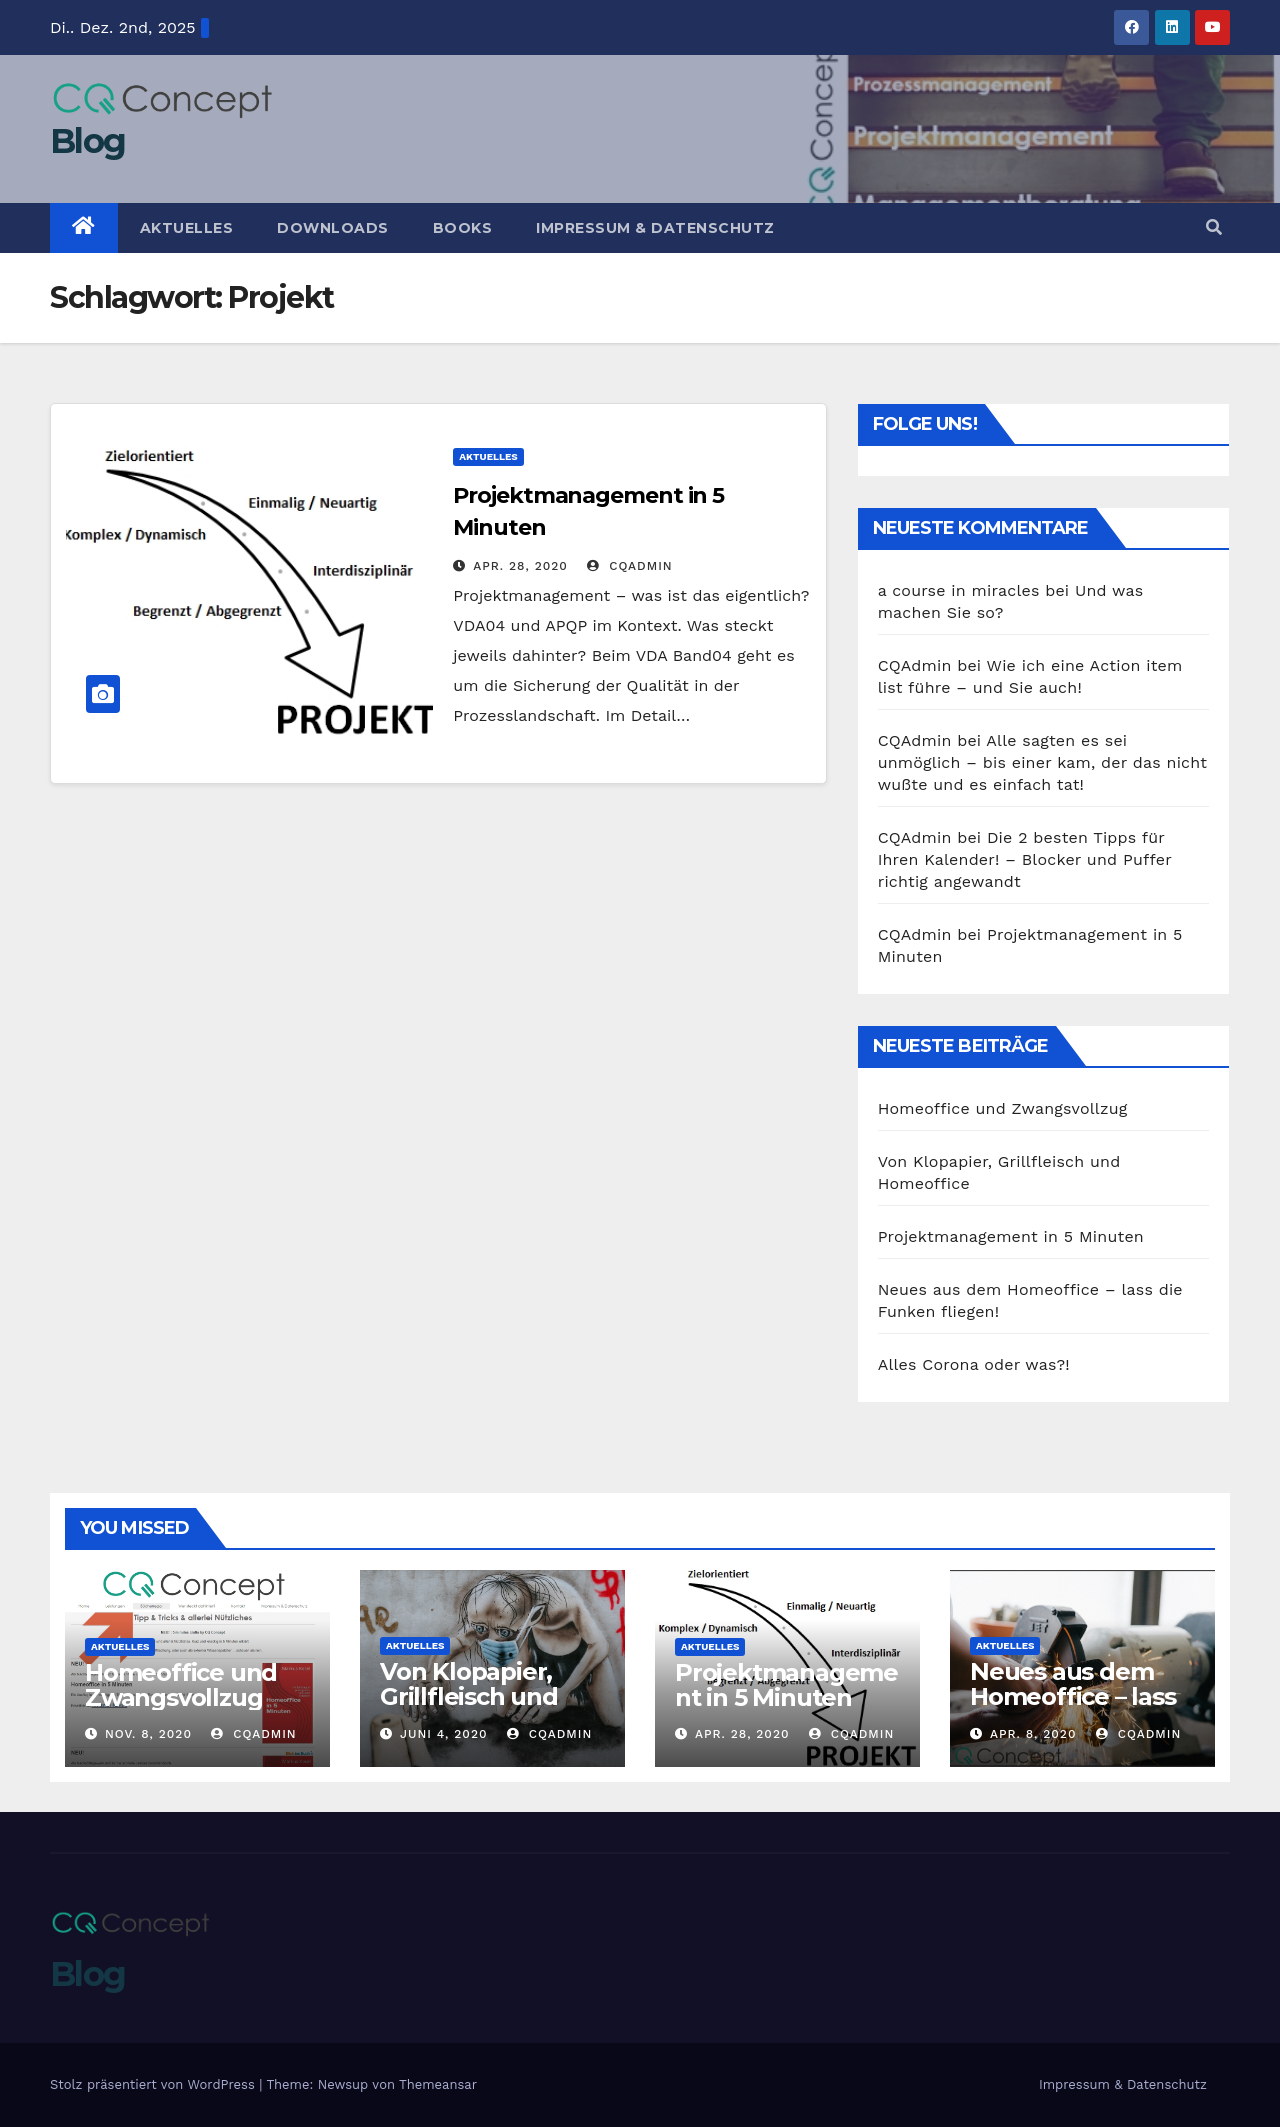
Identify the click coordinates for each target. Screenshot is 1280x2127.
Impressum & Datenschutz (655, 228)
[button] (1214, 227)
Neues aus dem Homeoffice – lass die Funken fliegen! (1073, 1709)
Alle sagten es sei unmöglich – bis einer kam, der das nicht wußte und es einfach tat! (1043, 762)
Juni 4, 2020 (444, 1734)
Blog (87, 141)
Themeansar (438, 2084)
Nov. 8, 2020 (148, 1734)
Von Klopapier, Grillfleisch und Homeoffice (469, 1696)
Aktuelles (187, 228)
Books (463, 228)
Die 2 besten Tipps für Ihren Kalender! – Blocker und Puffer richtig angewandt (1025, 859)
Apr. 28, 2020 (520, 566)
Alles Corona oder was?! (974, 1364)
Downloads (333, 228)
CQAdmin (629, 566)
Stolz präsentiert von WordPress (154, 2084)
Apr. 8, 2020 (1033, 1734)
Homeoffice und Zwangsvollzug (1003, 1108)
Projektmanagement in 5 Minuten (1011, 1236)
